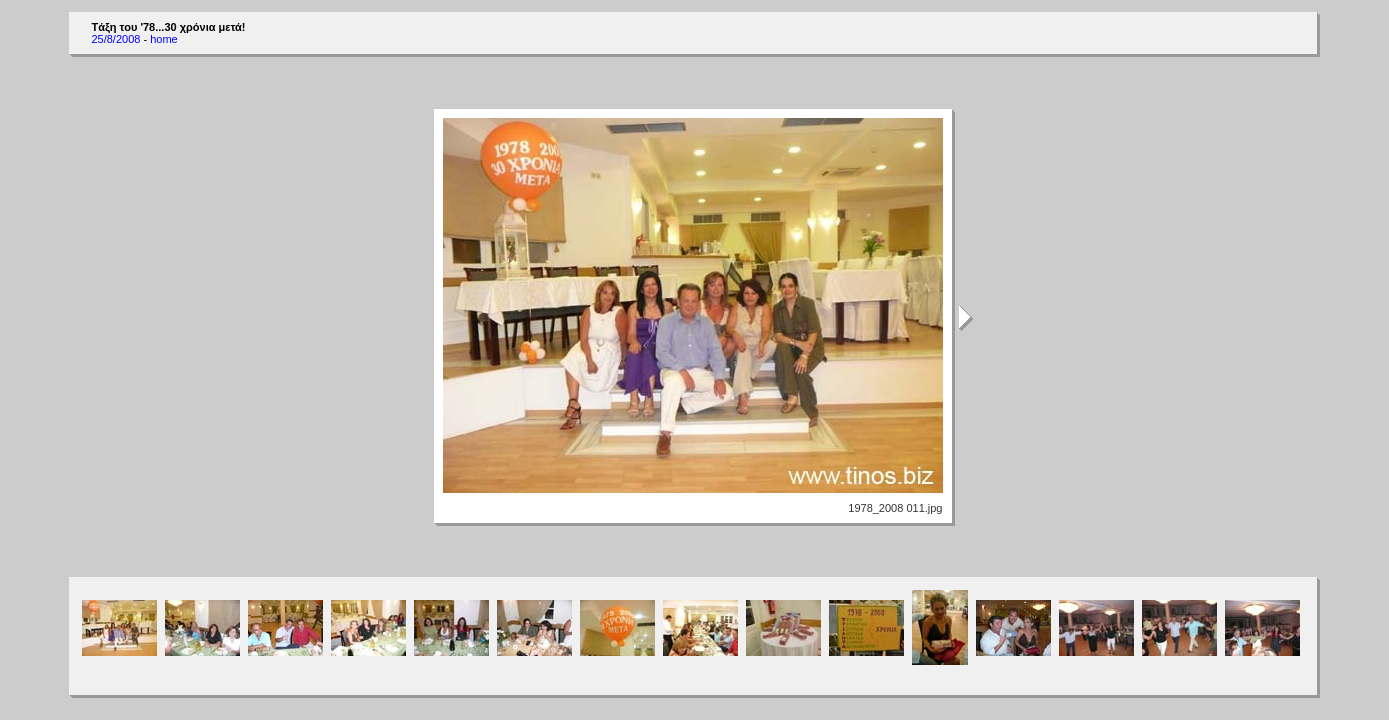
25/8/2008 (115, 39)
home (164, 39)
